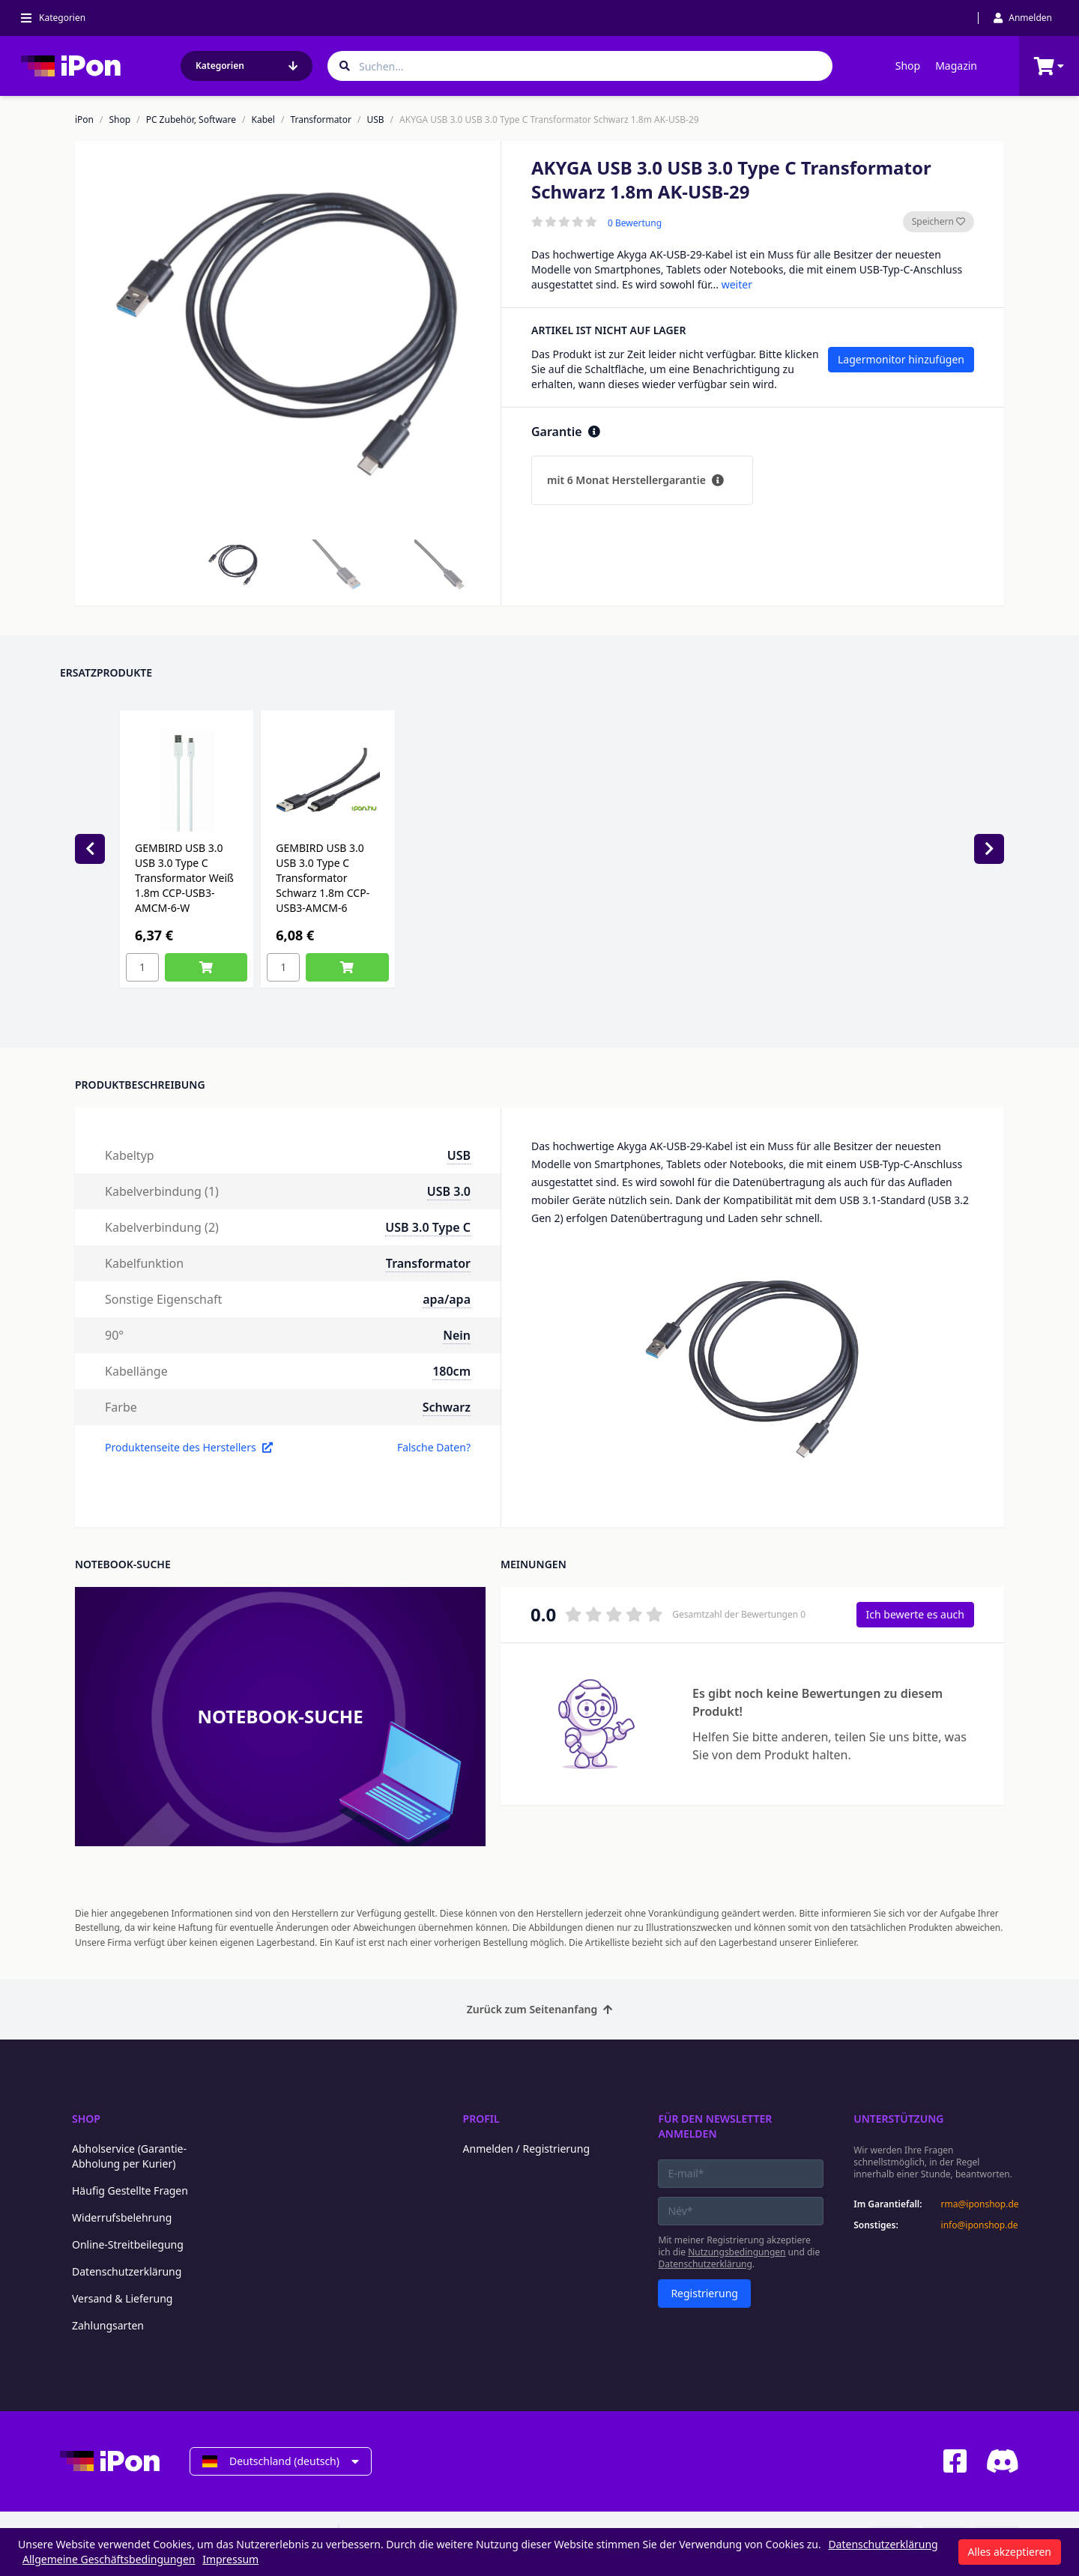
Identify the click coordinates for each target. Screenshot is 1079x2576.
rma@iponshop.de (980, 2204)
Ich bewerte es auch (915, 1614)
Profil (481, 2118)
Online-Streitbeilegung (128, 2244)
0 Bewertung (635, 223)
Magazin (956, 65)
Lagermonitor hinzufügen (901, 359)
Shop (907, 65)
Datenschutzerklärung (126, 2271)
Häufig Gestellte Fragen (130, 2190)
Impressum (230, 2559)
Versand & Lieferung (122, 2298)
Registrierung (704, 2293)
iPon (84, 120)
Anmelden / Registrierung (526, 2148)
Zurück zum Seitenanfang (540, 2009)
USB (375, 120)
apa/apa (447, 1299)
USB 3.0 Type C (428, 1227)
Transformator (320, 120)
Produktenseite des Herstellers (189, 1447)
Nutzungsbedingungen (736, 2252)
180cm (451, 1371)
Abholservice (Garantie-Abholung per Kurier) (129, 2156)
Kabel (263, 120)
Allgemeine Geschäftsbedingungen (109, 2559)
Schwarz (447, 1407)
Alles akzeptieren (1009, 2552)
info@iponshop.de (979, 2225)
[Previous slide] (90, 849)
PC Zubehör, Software (191, 120)
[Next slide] (989, 849)
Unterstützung (898, 2118)
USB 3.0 (449, 1191)
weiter (737, 284)
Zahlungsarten (108, 2325)
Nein (457, 1335)
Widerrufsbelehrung (122, 2217)
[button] (233, 564)
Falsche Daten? (434, 1447)
